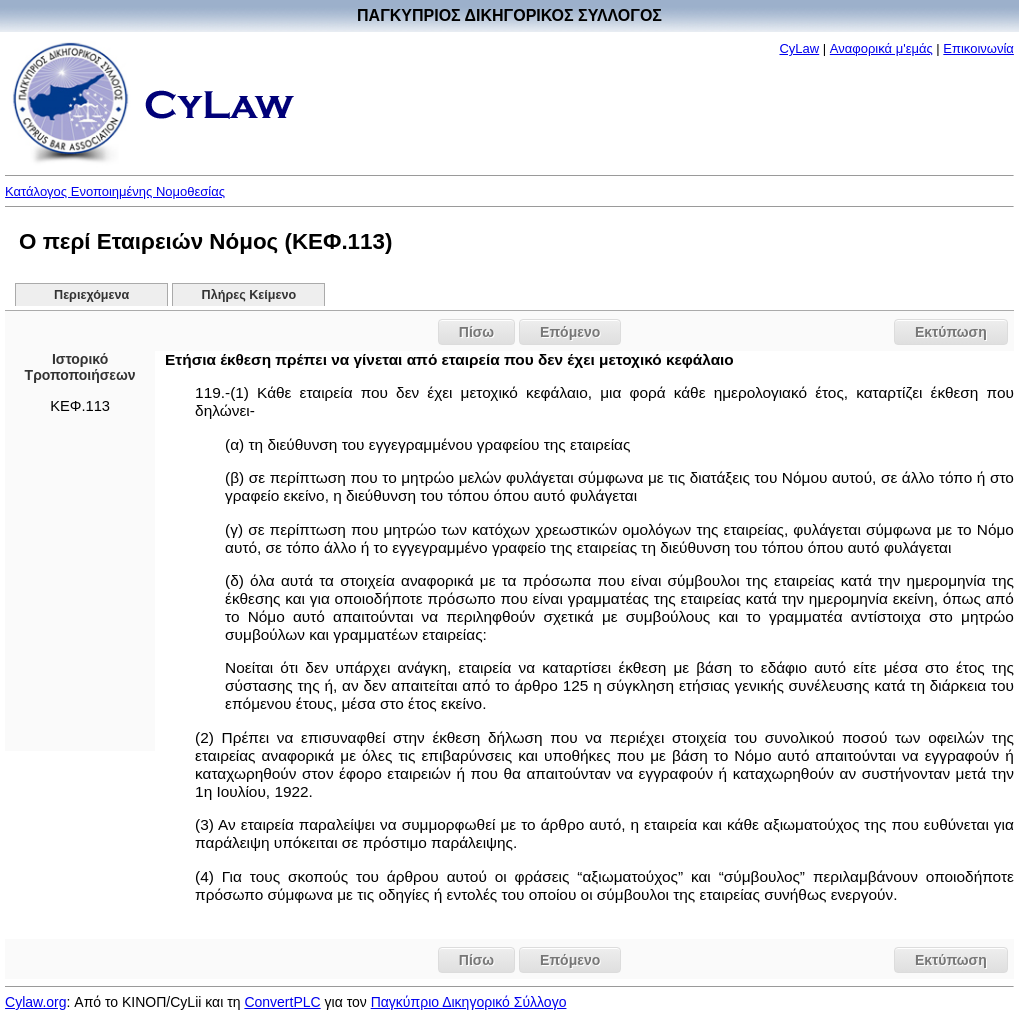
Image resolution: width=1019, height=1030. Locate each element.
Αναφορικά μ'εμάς (881, 48)
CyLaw (799, 48)
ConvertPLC (282, 1002)
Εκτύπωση (951, 332)
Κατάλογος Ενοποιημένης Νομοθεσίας (115, 191)
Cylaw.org (35, 1002)
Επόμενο (570, 332)
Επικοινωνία (978, 48)
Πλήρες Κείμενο (249, 295)
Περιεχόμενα (91, 295)
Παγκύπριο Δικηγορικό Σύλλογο (469, 1002)
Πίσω (476, 332)
